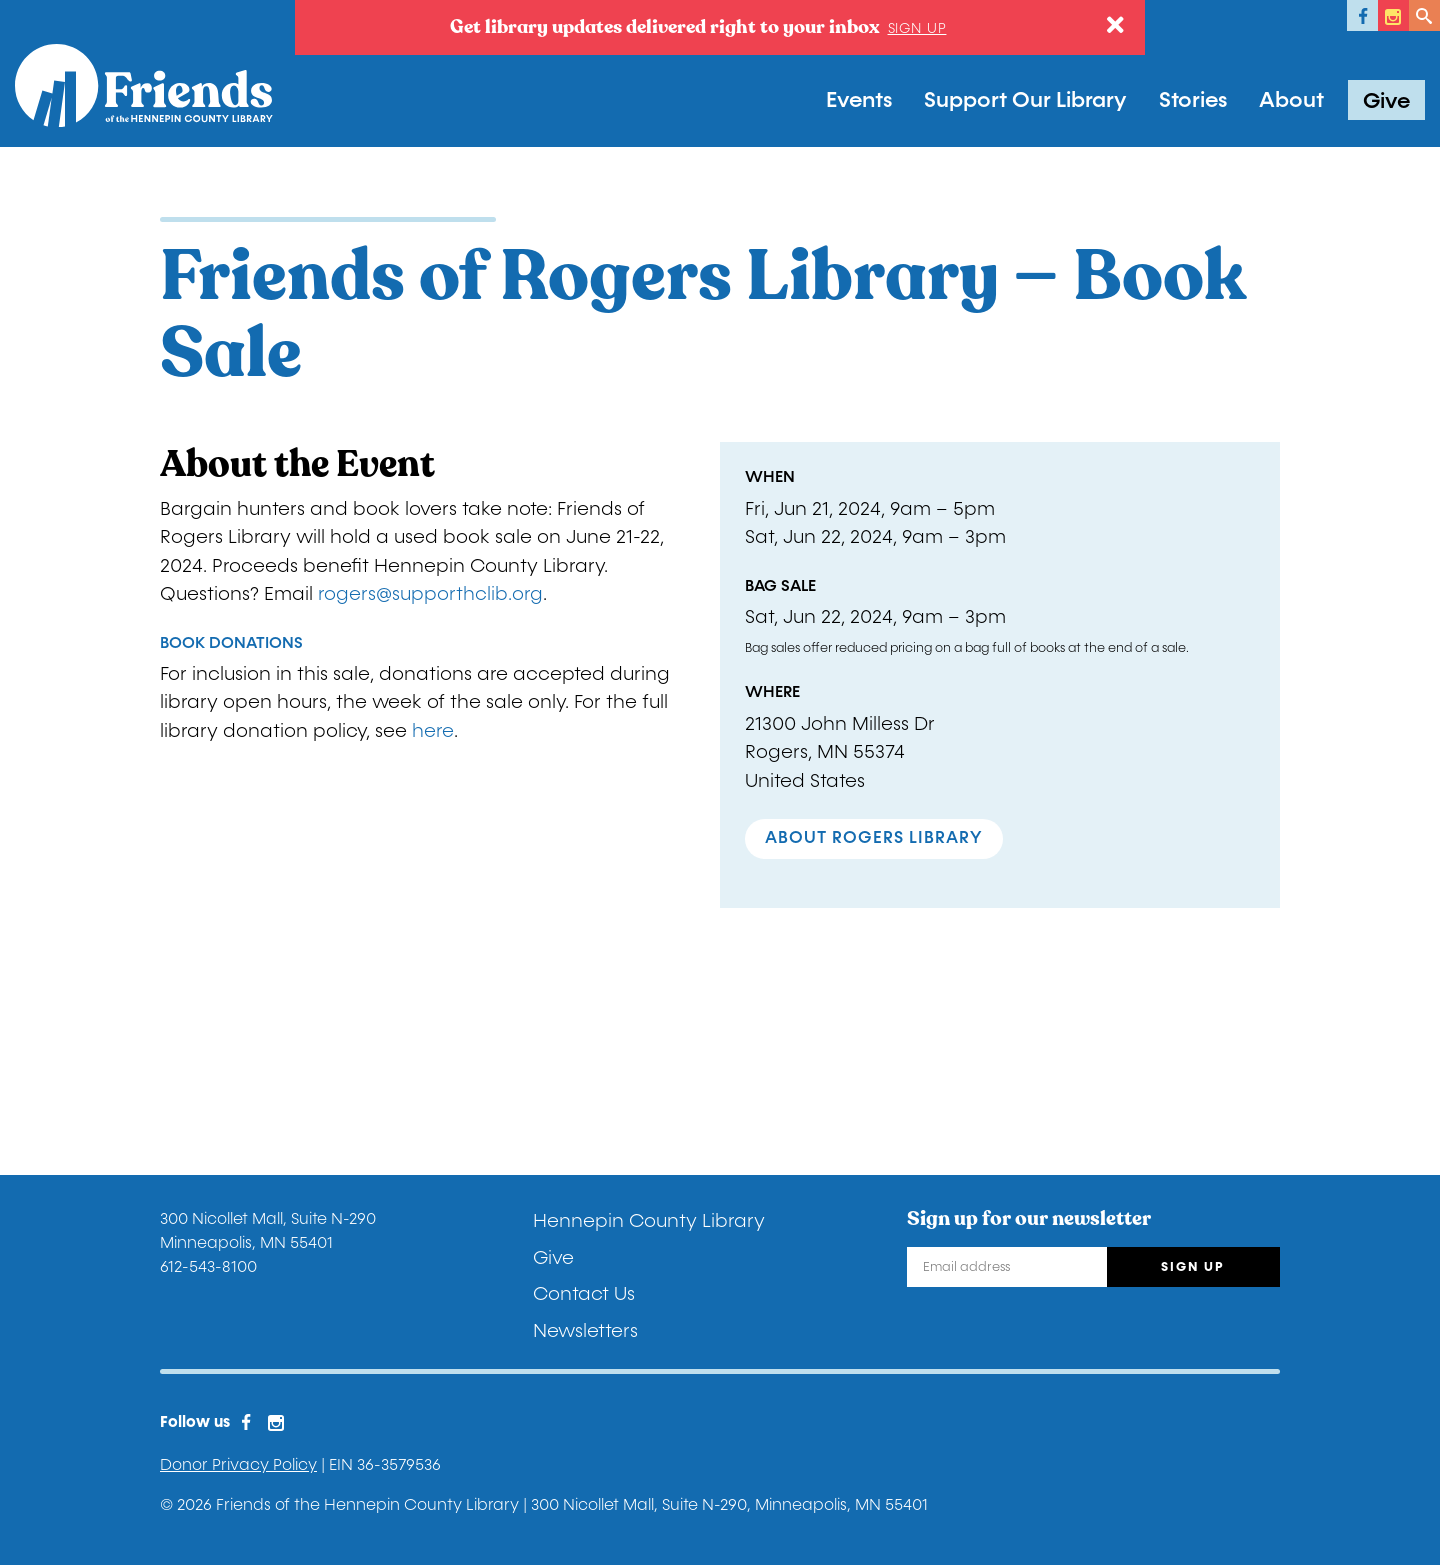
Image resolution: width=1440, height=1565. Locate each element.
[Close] (1115, 26)
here (433, 731)
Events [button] (859, 100)
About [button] (1291, 100)
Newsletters (585, 1331)
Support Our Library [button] (1025, 100)
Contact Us (584, 1294)
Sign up (917, 28)
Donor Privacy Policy (238, 1464)
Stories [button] (1193, 100)
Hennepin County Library (649, 1221)
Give (1386, 101)
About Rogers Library (874, 838)
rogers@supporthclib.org (430, 594)
